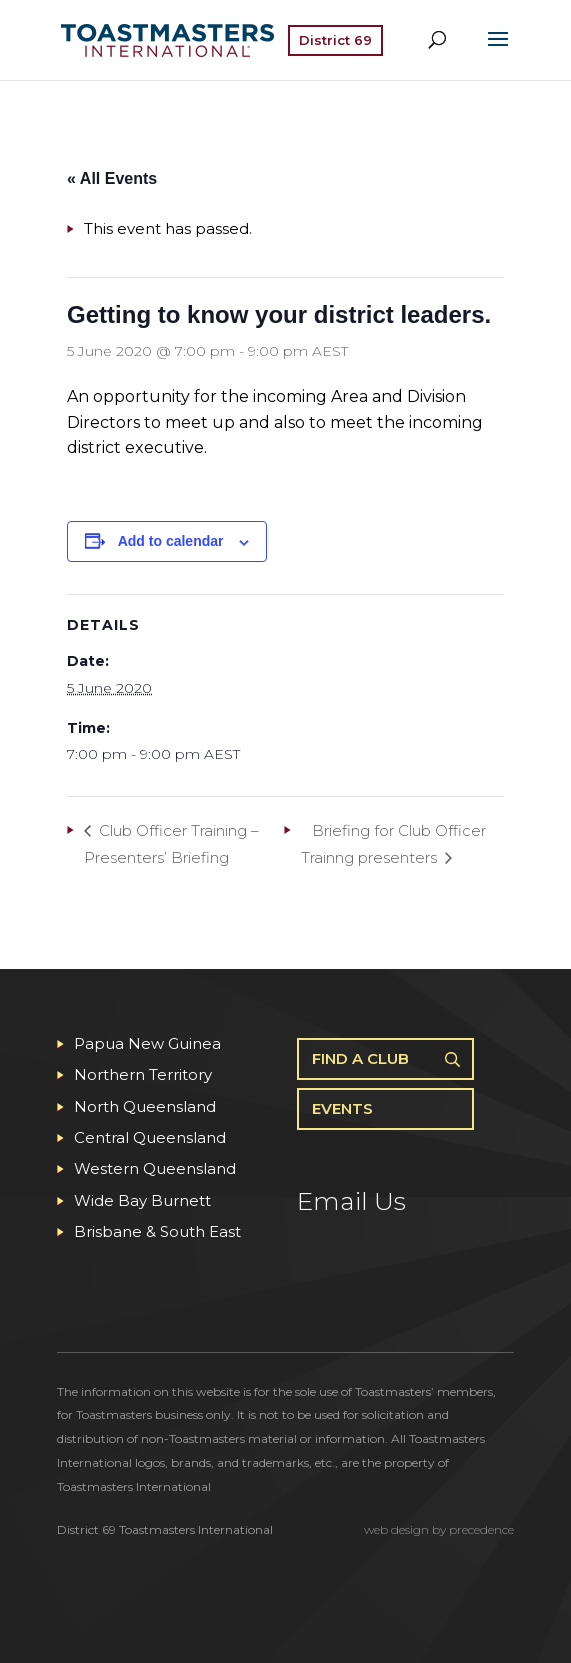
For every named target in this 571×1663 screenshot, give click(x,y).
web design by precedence (439, 1529)
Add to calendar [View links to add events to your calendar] (171, 541)
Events (342, 1108)
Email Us (351, 1201)
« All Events (112, 178)
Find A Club (360, 1058)
